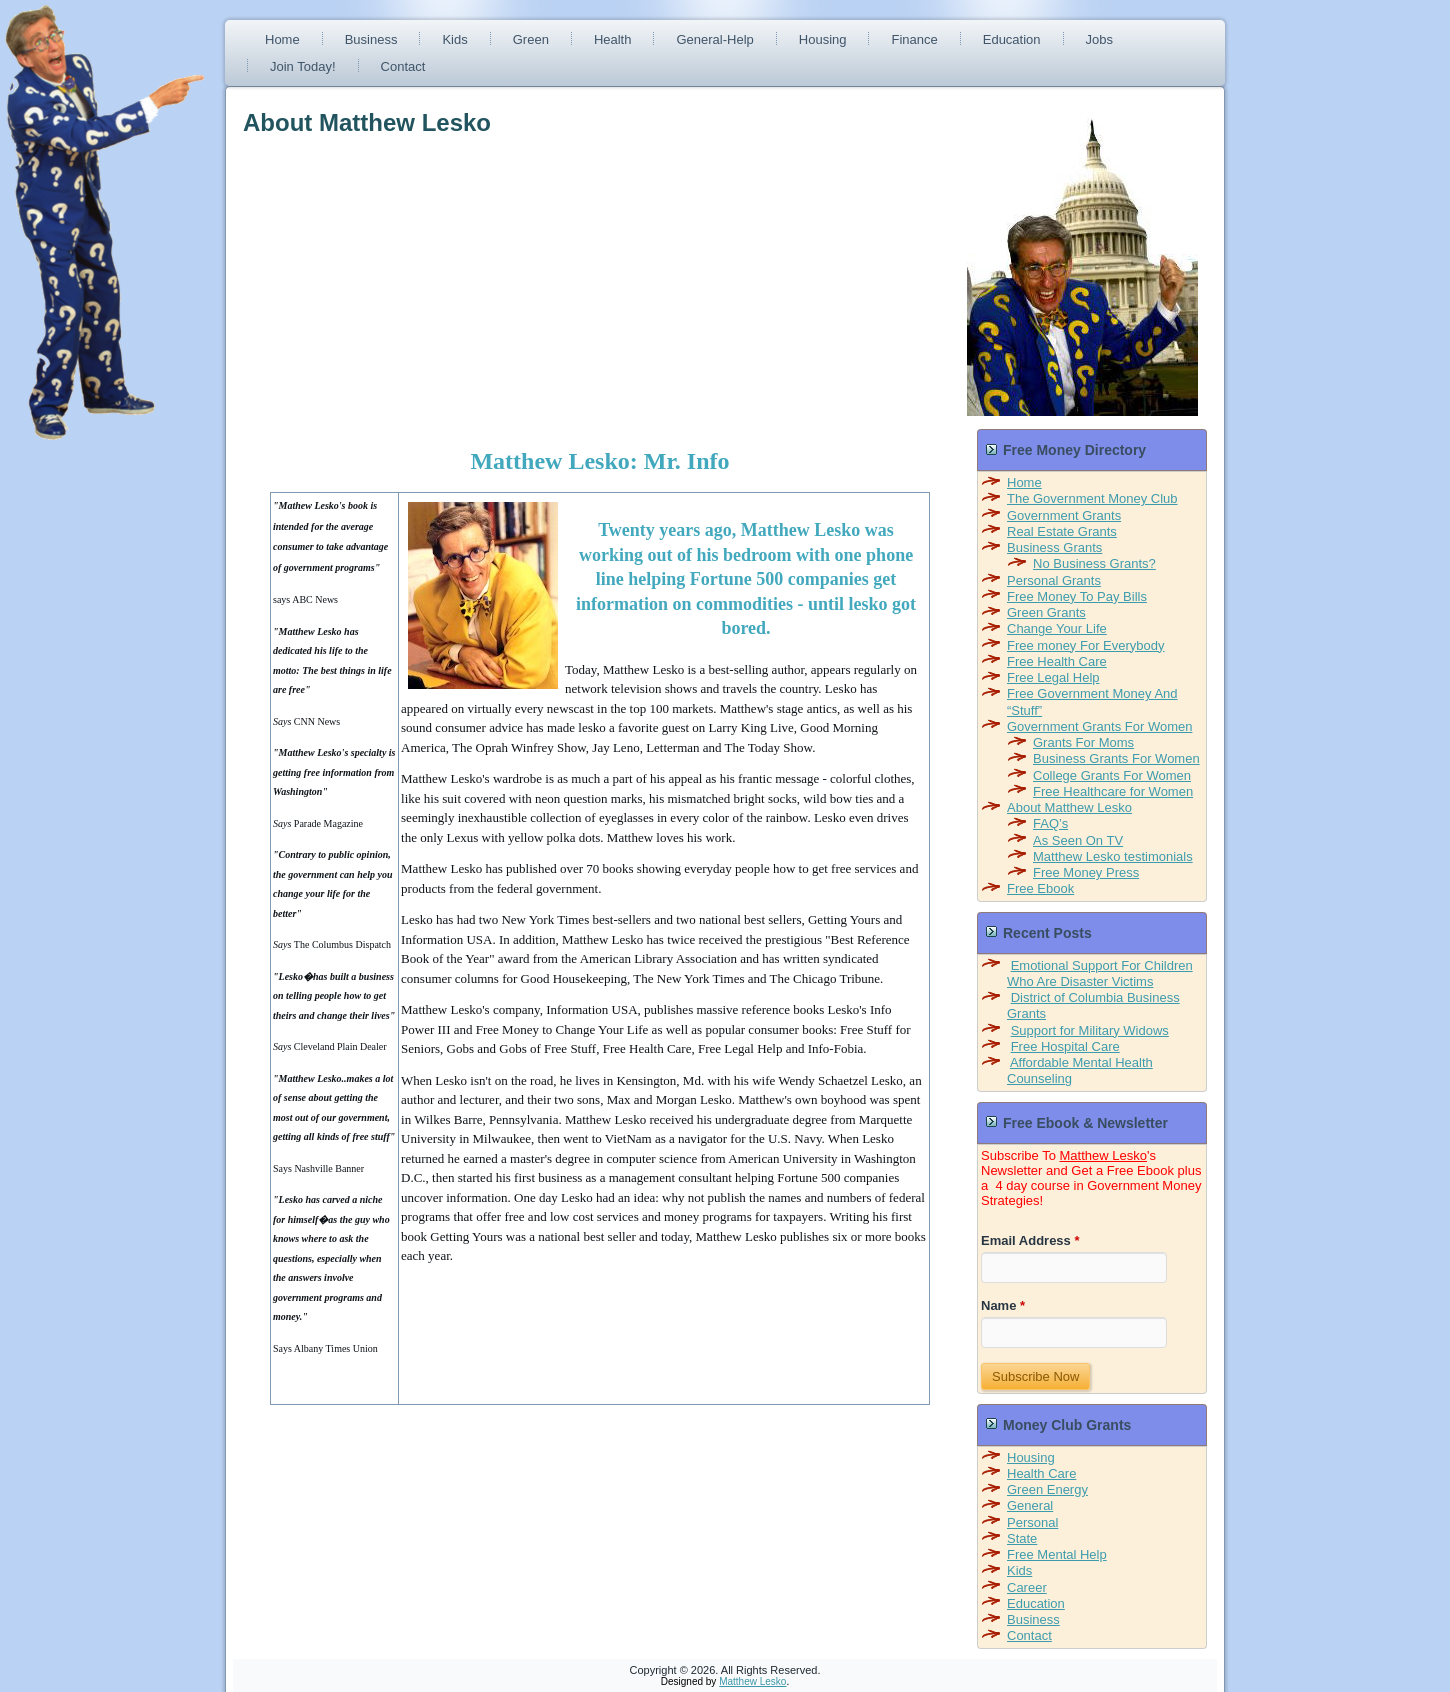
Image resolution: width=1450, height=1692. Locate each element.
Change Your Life (1057, 628)
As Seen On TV (1078, 840)
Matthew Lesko (1103, 1155)
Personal (1032, 1522)
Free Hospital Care (1065, 1046)
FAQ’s (1050, 823)
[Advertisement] (411, 282)
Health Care (1041, 1473)
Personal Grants (1054, 580)
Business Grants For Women (1116, 758)
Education (1012, 39)
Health (613, 39)
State (1022, 1538)
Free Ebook (1040, 888)
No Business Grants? (1094, 563)
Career (1027, 1587)
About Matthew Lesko (1069, 807)
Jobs (1099, 39)
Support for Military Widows (1090, 1030)
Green (531, 39)
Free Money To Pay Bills (1077, 596)
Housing (823, 39)
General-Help (714, 39)
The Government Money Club (1092, 498)
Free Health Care (1057, 661)
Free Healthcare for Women (1113, 791)
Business (371, 39)
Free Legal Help (1053, 677)
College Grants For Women (1112, 775)
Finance (914, 39)
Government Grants (1064, 515)
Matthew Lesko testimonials (1113, 856)
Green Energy (1047, 1489)
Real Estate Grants (1062, 531)
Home (282, 39)
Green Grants (1046, 612)
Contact (403, 66)
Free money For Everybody (1086, 645)
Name (1003, 1305)
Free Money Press (1086, 872)
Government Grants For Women (1099, 726)
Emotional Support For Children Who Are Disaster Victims (1100, 973)
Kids (454, 39)
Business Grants (1054, 547)
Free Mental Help (1057, 1554)
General (1030, 1505)
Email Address (1030, 1240)
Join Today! (303, 66)
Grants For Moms (1083, 742)
